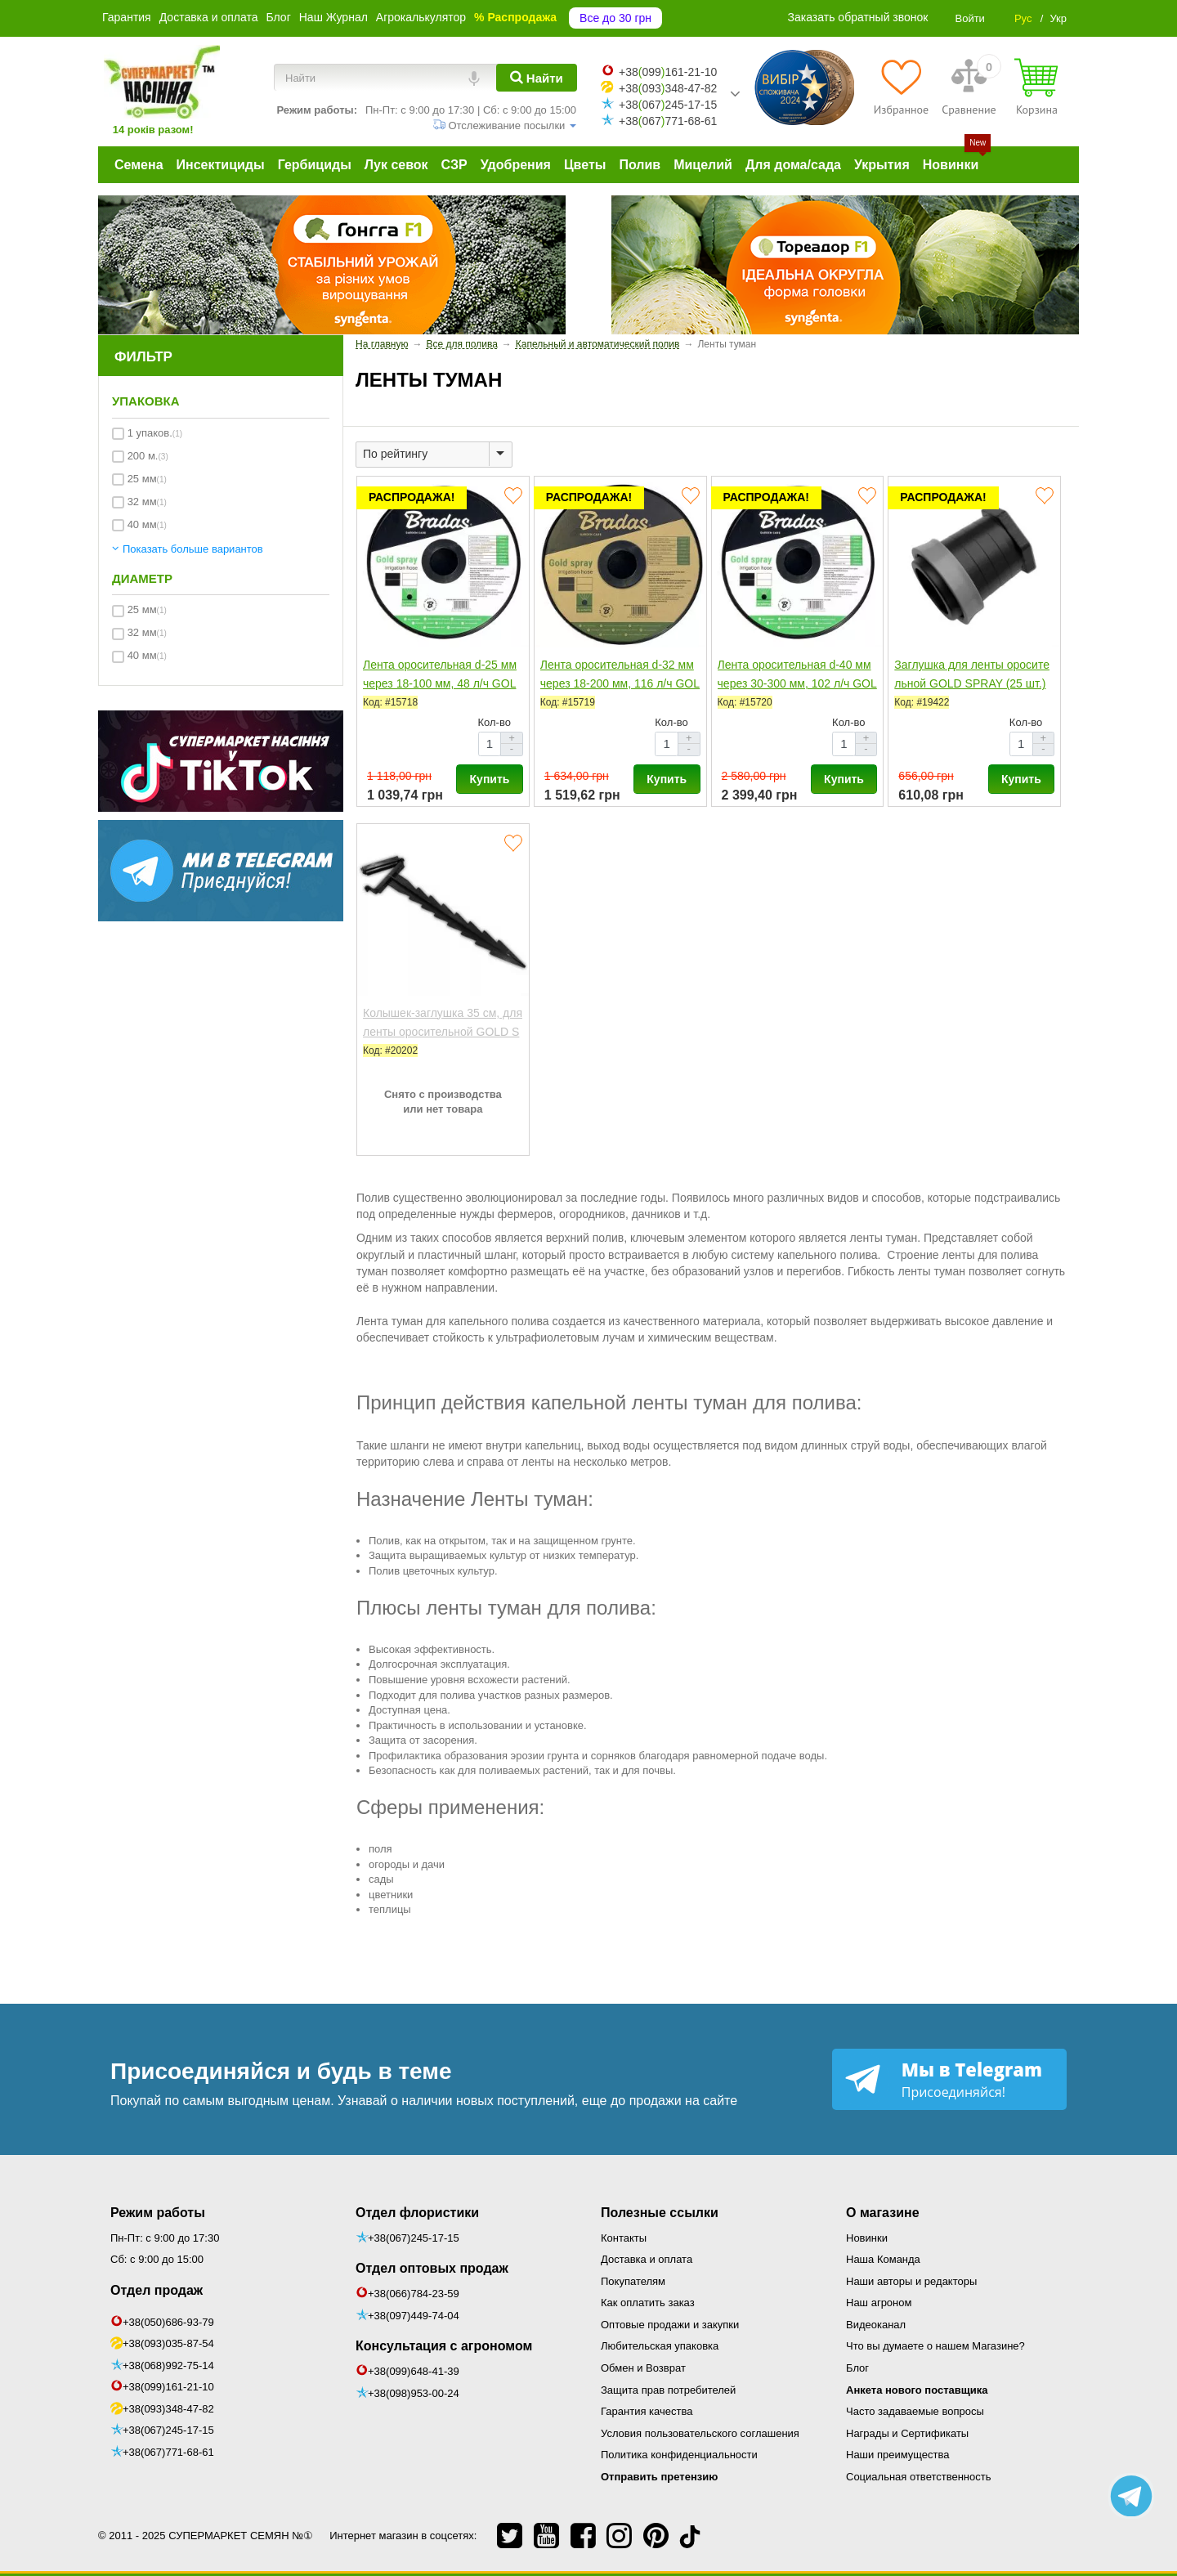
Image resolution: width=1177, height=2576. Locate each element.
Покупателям (633, 2281)
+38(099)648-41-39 (413, 2371)
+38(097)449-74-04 (413, 2315)
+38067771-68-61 (668, 121)
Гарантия (126, 17)
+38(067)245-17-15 (168, 2430)
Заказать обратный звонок (858, 17)
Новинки (867, 2238)
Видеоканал (876, 2324)
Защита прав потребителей (668, 2390)
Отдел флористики (417, 2213)
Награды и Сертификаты (907, 2433)
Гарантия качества (646, 2411)
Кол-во (494, 722)
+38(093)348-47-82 (168, 2409)
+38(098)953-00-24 (413, 2393)
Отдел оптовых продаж (432, 2268)
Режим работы (157, 2213)
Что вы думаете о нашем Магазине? (935, 2346)
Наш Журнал (333, 17)
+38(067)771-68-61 (168, 2452)
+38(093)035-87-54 (168, 2343)
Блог (278, 17)
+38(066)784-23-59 (413, 2293)
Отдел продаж (156, 2290)
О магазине (883, 2213)
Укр (1058, 18)
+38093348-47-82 (668, 88)
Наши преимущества (898, 2454)
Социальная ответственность (918, 2477)
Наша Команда (883, 2259)
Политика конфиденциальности (679, 2454)
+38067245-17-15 (668, 104)
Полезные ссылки (659, 2213)
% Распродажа (515, 17)
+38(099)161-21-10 (168, 2387)
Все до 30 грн (615, 18)
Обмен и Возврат (643, 2368)
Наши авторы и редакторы (911, 2281)
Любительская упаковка (659, 2346)
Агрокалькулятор (421, 17)
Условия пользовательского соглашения (700, 2433)
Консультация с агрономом (444, 2346)
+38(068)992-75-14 (168, 2365)
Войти (969, 18)
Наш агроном (878, 2302)
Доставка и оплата (208, 17)
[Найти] (536, 78)
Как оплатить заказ (648, 2302)
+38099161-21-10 (668, 71)
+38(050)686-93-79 (168, 2322)
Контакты (624, 2238)
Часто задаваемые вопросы (915, 2411)
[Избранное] (901, 87)
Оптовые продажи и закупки (670, 2324)
